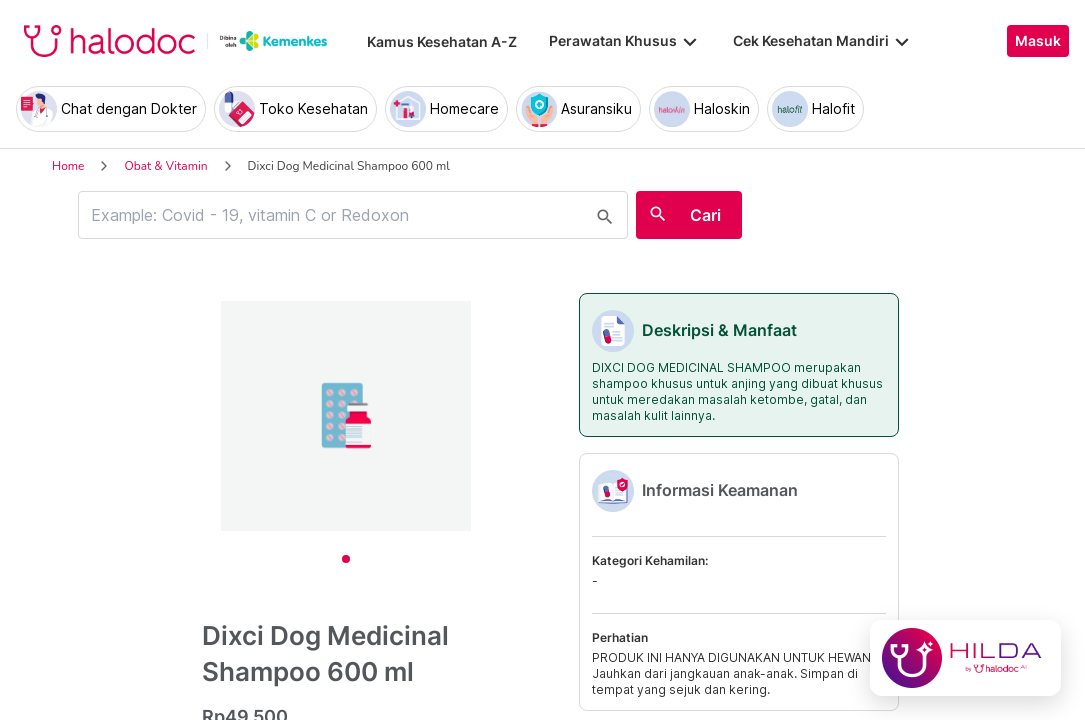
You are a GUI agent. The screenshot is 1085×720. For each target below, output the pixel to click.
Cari (705, 215)
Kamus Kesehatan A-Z (442, 41)
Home (68, 166)
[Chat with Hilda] (965, 658)
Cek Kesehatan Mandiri (823, 41)
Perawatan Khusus (625, 41)
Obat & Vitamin (165, 166)
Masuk (1038, 41)
